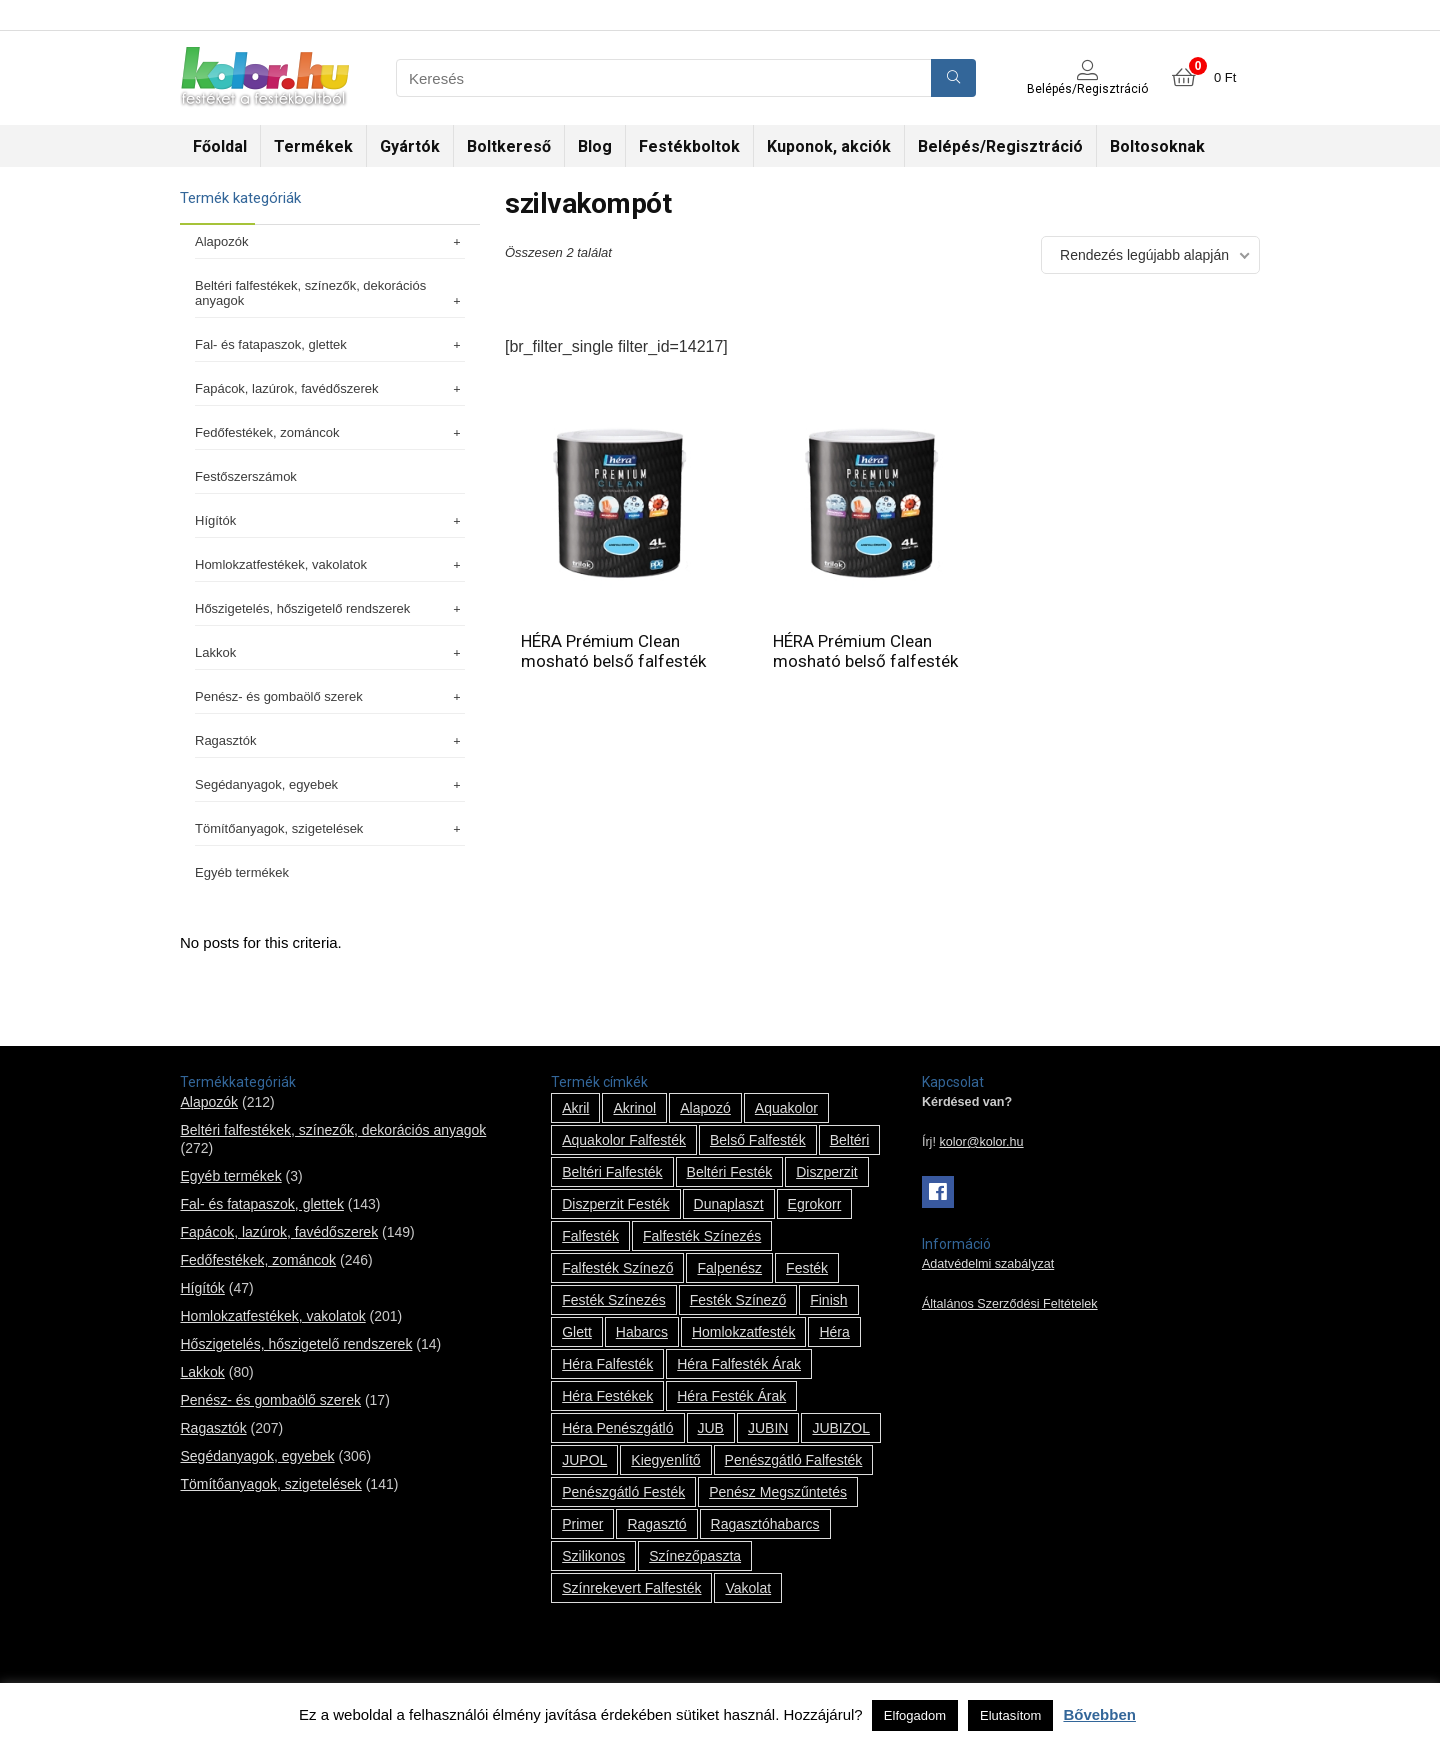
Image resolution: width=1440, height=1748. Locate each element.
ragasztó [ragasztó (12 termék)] (656, 1524)
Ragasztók (330, 740)
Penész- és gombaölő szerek (330, 696)
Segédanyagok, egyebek (330, 784)
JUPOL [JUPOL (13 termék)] (584, 1460)
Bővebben (1099, 1714)
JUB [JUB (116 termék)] (711, 1428)
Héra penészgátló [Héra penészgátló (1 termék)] (617, 1428)
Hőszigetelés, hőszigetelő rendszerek (330, 608)
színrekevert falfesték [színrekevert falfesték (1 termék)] (631, 1588)
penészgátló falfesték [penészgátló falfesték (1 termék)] (794, 1460)
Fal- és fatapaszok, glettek (330, 344)
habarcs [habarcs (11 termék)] (642, 1332)
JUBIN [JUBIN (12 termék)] (768, 1428)
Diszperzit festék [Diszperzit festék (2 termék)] (615, 1204)
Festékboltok (689, 146)
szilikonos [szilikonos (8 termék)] (593, 1556)
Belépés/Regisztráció (1000, 146)
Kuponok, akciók (829, 146)
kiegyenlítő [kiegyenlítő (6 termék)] (665, 1460)
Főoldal (220, 146)
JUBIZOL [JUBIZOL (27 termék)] (841, 1428)
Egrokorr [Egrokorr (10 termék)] (815, 1204)
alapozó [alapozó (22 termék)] (705, 1108)
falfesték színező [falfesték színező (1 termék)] (617, 1268)
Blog (595, 146)
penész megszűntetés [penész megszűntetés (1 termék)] (778, 1492)
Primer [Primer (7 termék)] (582, 1524)
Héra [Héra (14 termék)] (834, 1332)
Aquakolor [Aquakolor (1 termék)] (786, 1108)
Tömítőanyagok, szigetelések (330, 828)
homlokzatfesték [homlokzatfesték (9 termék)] (743, 1332)
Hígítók (330, 520)
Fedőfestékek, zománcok (330, 432)
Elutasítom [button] (1010, 1715)
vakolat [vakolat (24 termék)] (748, 1588)
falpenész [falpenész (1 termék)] (729, 1268)
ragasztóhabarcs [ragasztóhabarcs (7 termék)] (765, 1524)
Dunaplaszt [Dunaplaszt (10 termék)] (729, 1204)
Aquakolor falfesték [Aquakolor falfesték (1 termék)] (624, 1140)
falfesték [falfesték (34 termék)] (590, 1236)
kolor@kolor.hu (981, 1142)
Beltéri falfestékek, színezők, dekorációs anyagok (330, 293)
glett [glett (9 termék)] (577, 1332)
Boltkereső (509, 146)
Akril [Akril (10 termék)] (575, 1108)
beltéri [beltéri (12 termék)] (850, 1140)
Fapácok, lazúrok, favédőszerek (330, 388)
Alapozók (330, 241)
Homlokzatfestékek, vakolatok (330, 564)
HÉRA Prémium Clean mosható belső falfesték (613, 651)
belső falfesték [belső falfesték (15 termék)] (758, 1140)
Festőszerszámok (246, 476)
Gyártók (410, 146)
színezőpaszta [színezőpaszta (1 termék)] (695, 1556)
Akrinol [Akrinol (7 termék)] (634, 1108)
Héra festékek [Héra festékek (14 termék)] (607, 1396)
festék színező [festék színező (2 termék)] (738, 1300)
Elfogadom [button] (915, 1715)
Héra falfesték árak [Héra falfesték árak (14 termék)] (739, 1364)
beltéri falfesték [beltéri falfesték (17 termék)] (612, 1172)
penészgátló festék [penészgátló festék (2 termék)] (623, 1492)
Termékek (313, 146)
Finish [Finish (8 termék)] (828, 1300)
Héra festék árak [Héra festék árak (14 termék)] (731, 1396)
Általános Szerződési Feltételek (1010, 1304)
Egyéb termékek (242, 872)
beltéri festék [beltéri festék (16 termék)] (730, 1172)
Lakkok (330, 652)
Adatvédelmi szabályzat (988, 1264)
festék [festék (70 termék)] (807, 1268)
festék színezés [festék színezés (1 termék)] (614, 1300)
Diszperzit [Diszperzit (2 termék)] (826, 1172)
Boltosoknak (1157, 146)
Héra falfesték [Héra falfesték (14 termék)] (607, 1364)
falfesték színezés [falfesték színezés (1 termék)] (702, 1236)
